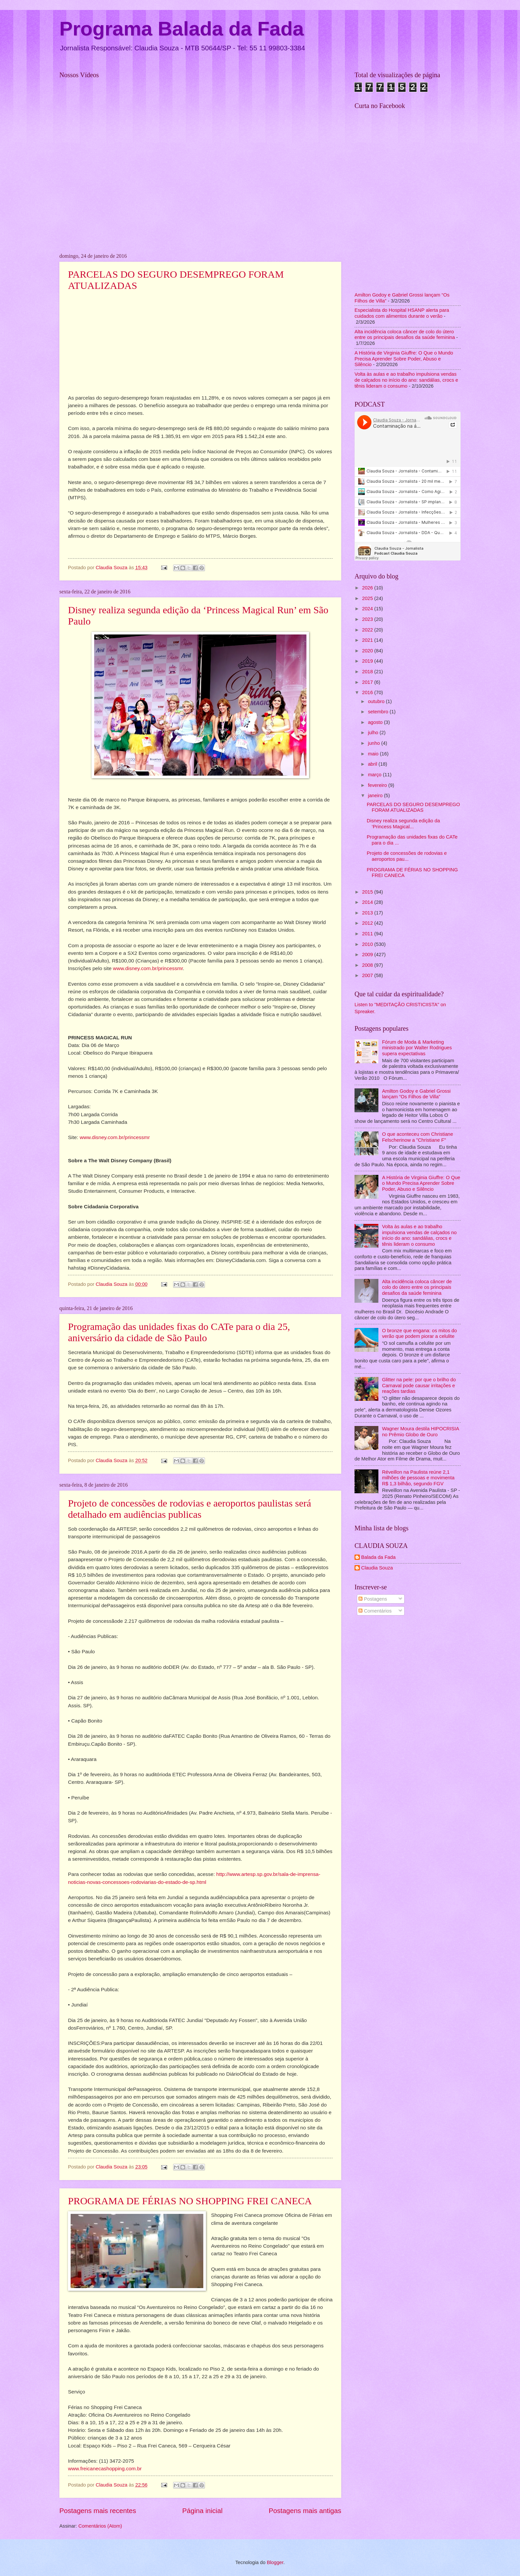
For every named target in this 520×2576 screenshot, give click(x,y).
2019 (368, 661)
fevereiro (378, 785)
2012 (368, 923)
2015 (368, 892)
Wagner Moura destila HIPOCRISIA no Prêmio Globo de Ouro (420, 1431)
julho (373, 732)
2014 (368, 902)
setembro (378, 711)
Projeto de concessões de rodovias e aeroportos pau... (407, 856)
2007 (368, 975)
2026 (368, 587)
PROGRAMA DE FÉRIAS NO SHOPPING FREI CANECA (190, 2200)
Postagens (372, 1599)
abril (373, 764)
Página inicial (202, 2510)
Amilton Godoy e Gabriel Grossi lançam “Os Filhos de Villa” (416, 1094)
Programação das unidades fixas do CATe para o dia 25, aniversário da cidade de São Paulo (179, 1332)
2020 (368, 650)
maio (374, 753)
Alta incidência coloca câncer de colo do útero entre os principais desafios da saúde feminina (405, 334)
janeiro (376, 795)
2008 (368, 965)
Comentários (375, 1611)
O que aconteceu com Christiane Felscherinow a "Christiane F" (417, 1137)
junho (374, 743)
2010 (368, 944)
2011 (368, 933)
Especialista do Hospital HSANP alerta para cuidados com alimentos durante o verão (402, 313)
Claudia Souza (377, 1567)
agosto (376, 722)
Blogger (275, 2562)
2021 (368, 640)
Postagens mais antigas (305, 2510)
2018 (368, 671)
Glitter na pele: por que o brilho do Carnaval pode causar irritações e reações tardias (419, 1385)
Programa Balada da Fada (181, 29)
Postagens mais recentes (97, 2510)
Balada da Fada (378, 1557)
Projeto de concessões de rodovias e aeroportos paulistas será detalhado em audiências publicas (189, 1509)
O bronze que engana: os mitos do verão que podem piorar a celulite (419, 1333)
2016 (368, 692)
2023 (368, 619)
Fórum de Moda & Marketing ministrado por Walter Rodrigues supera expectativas (417, 1047)
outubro (377, 701)
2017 (368, 682)
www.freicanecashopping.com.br (105, 2468)
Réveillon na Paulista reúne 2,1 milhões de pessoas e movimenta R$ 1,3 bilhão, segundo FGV (418, 1477)
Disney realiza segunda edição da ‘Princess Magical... (403, 823)
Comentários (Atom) (100, 2526)
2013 (368, 912)
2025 (368, 598)
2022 (368, 629)
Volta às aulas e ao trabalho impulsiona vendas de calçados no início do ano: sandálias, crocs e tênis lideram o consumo (406, 379)
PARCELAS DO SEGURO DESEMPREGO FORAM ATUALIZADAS (413, 807)
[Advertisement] (408, 1669)
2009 (368, 954)
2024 (368, 608)
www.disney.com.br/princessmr (148, 968)
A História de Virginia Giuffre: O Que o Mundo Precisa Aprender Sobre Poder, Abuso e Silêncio (404, 358)
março (375, 774)
